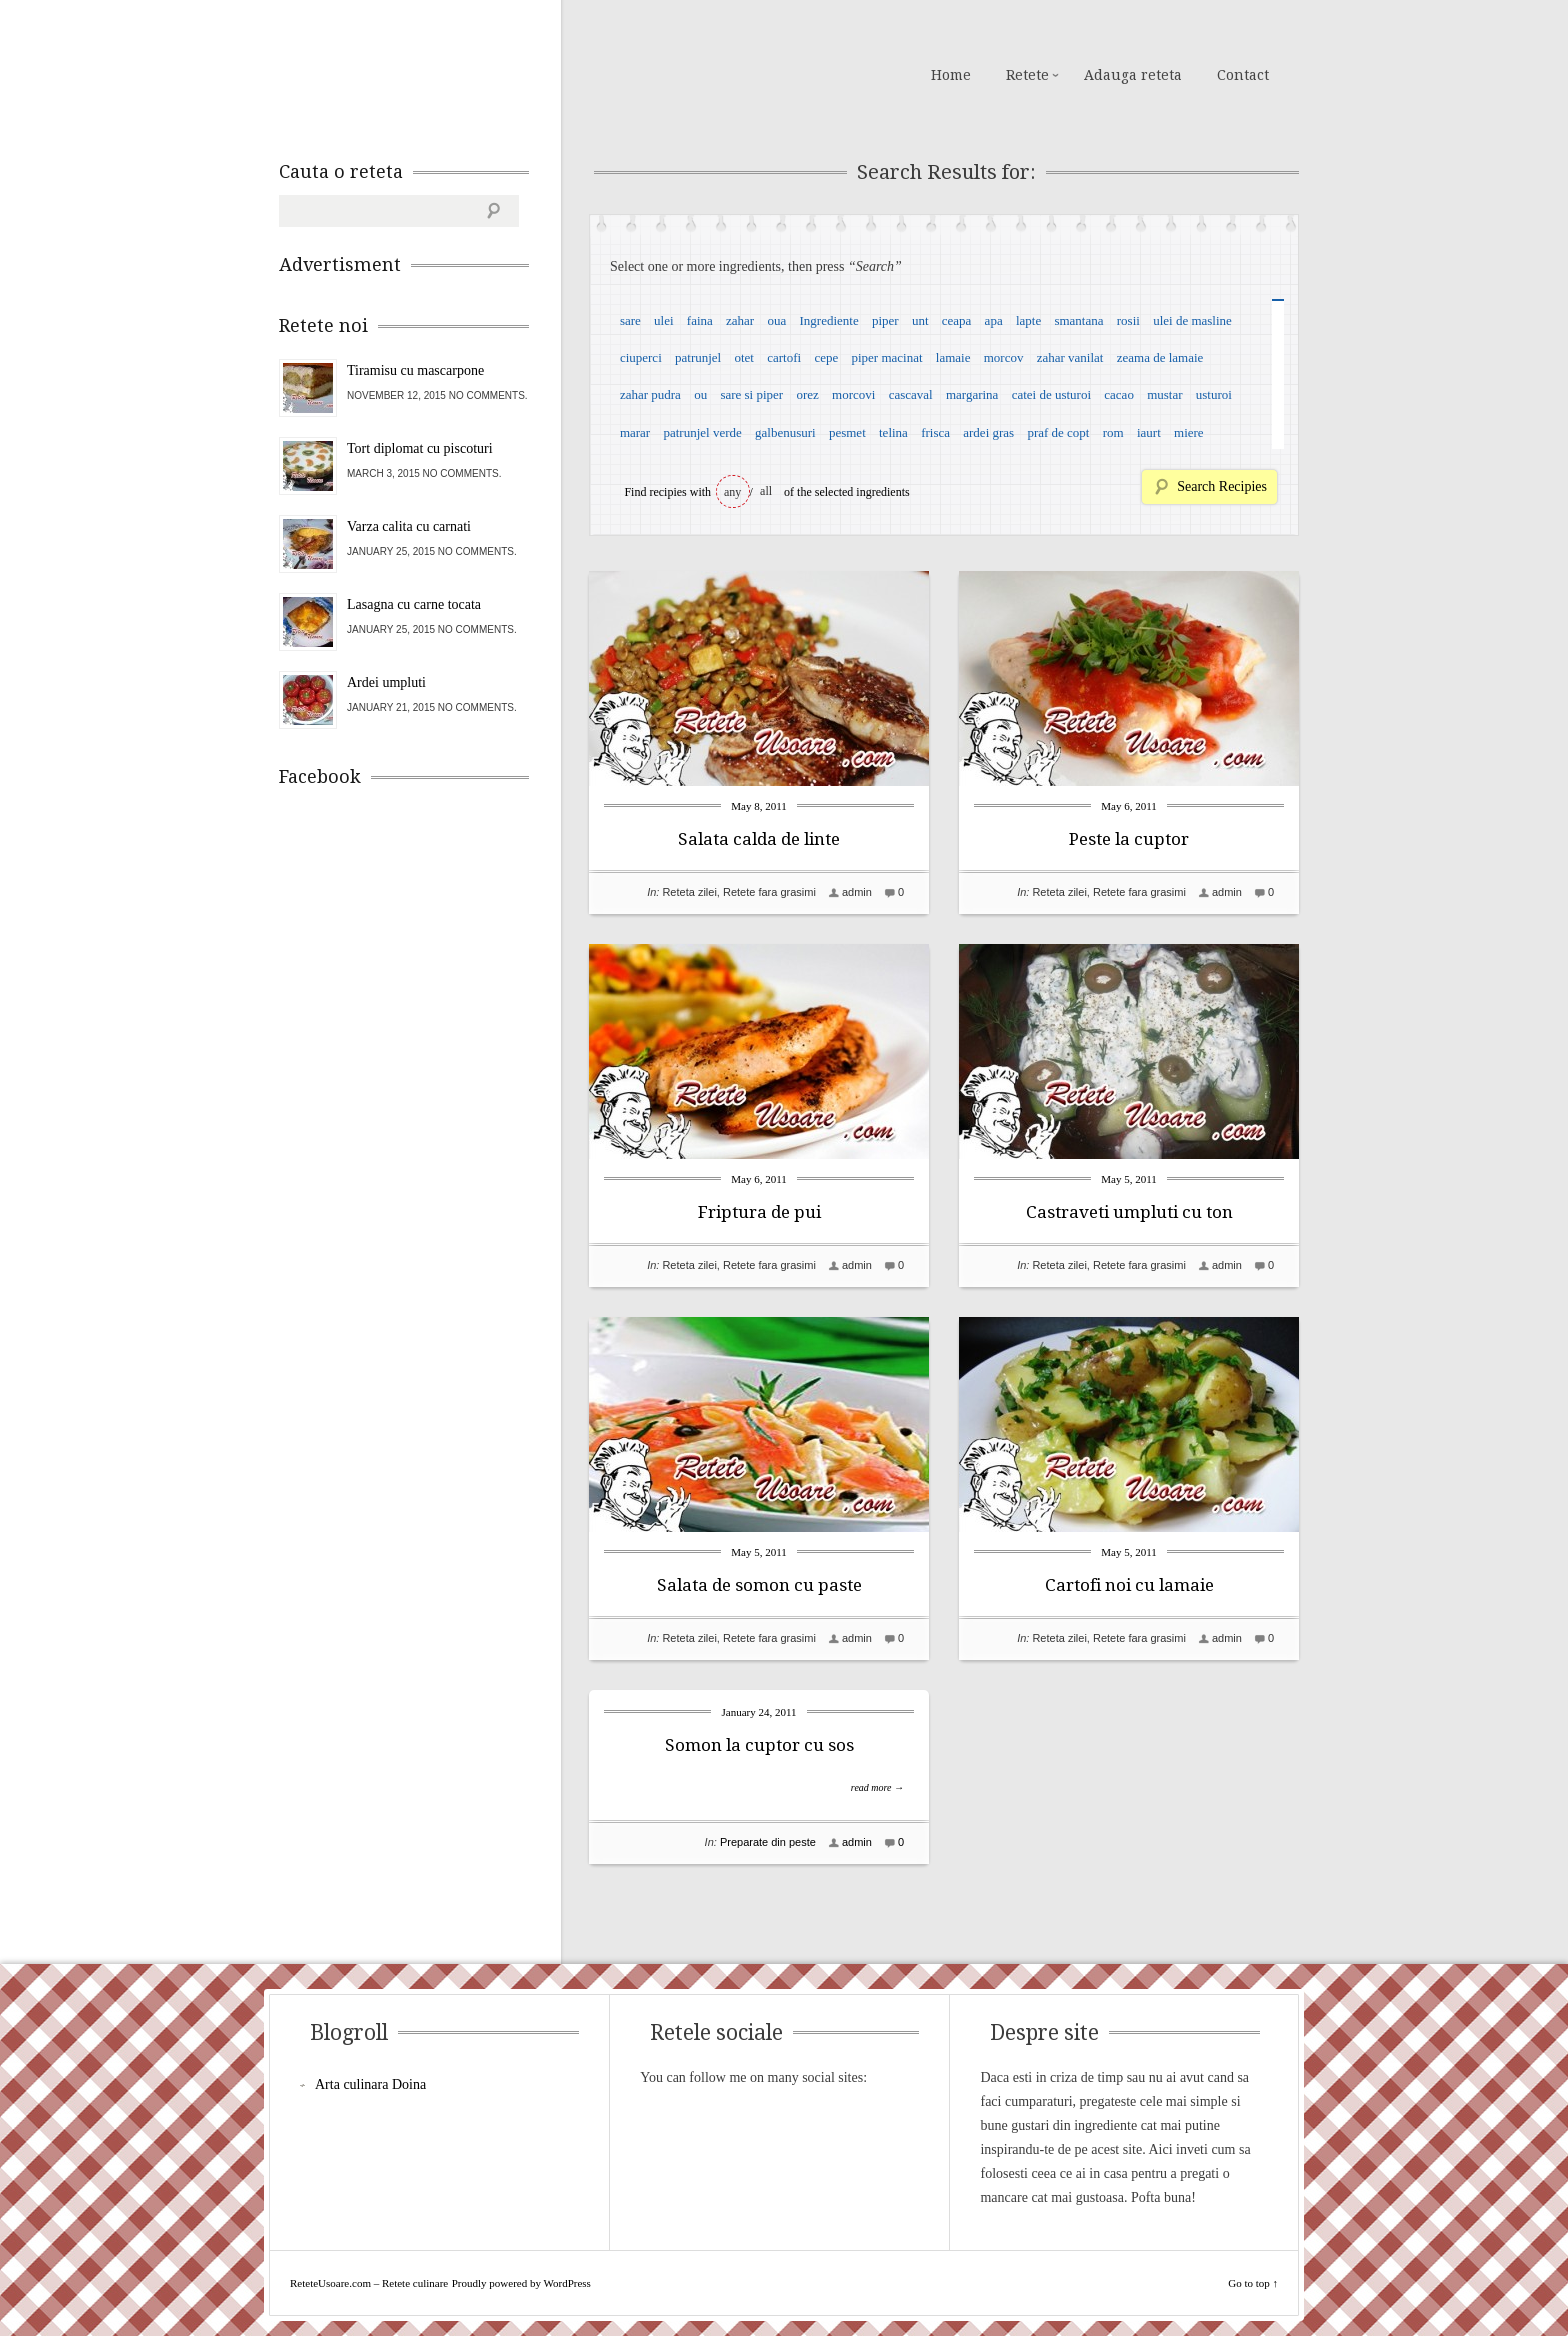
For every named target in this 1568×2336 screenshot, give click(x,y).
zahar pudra (650, 394)
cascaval (911, 394)
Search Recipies (1222, 486)
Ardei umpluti (386, 682)
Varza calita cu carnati (409, 526)
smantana (1078, 320)
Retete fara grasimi (769, 892)
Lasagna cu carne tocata (414, 604)
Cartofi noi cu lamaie (1129, 1585)
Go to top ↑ (1253, 2283)
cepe (826, 357)
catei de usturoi (1051, 394)
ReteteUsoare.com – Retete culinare (423, 73)
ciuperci (641, 357)
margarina (972, 394)
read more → (877, 1787)
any (732, 492)
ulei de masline (1192, 320)
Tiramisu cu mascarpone (415, 370)
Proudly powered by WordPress (521, 2283)
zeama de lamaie (1160, 357)
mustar (1164, 394)
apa (994, 320)
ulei (664, 320)
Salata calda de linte (759, 839)
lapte (1028, 320)
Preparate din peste (768, 1842)
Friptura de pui (759, 1212)
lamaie (953, 357)
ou (700, 394)
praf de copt (1058, 432)
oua (776, 320)
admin (857, 892)
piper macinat (886, 357)
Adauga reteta (1133, 75)
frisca (935, 432)
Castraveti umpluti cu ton (1129, 1212)
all (766, 491)
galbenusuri (785, 432)
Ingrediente (828, 320)
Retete (1027, 75)
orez (807, 394)
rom (1113, 432)
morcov (1004, 357)
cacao (1119, 394)
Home (951, 75)
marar (635, 432)
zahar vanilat (1070, 357)
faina (700, 320)
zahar (740, 320)
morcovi (853, 394)
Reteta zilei (689, 892)
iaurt (1149, 432)
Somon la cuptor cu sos (759, 1745)
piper (885, 320)
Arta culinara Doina (370, 2084)
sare (630, 320)
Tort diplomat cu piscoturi (420, 448)
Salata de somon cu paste (759, 1585)
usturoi (1214, 394)
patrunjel (698, 357)
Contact (1243, 75)
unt (920, 320)
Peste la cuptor (1129, 839)
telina (893, 432)
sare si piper (751, 394)
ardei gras (988, 432)
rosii (1128, 320)
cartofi (784, 357)
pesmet (847, 432)
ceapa (957, 320)
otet (744, 357)
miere (1189, 432)
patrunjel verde (702, 432)
